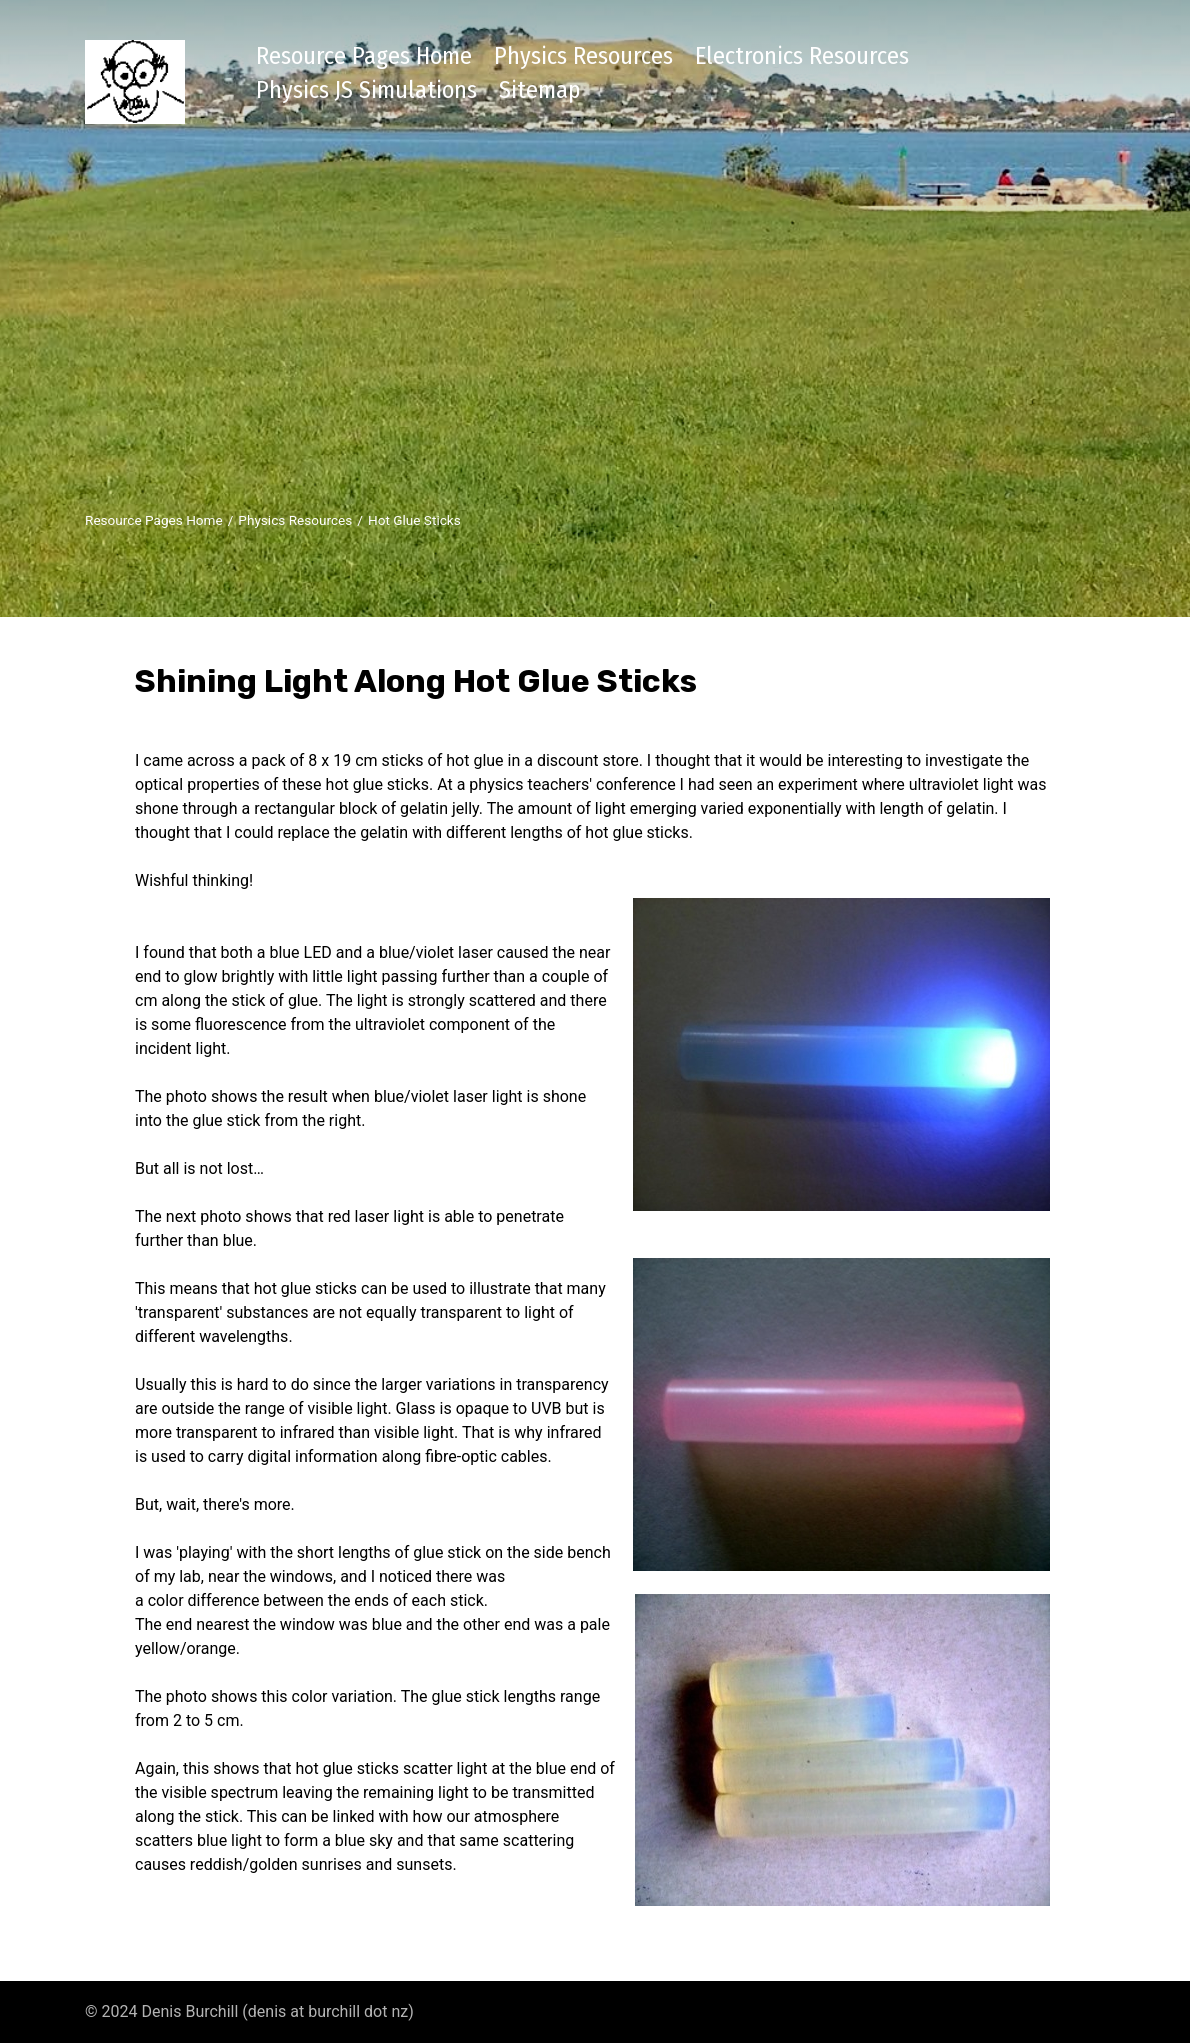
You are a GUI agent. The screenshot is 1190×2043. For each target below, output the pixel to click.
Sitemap (539, 90)
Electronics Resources (802, 56)
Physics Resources (583, 56)
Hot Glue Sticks (414, 520)
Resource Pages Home (364, 56)
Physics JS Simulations (366, 90)
